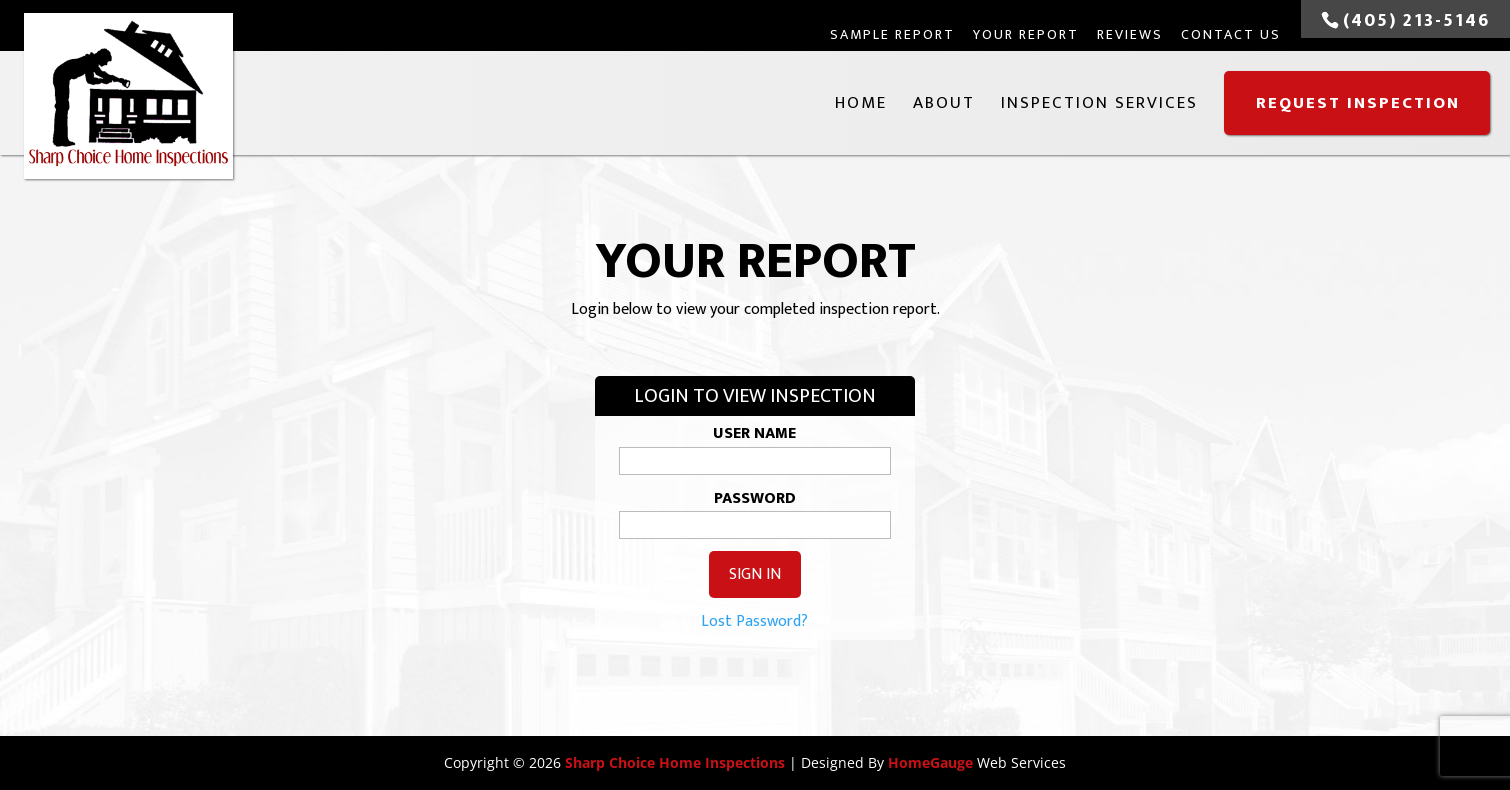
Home (861, 103)
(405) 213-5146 (1416, 21)
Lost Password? (754, 621)
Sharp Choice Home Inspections (675, 762)
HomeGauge (930, 762)
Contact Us (1231, 35)
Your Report (1026, 35)
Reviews (1130, 35)
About (944, 103)
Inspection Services (1099, 103)
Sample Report (892, 35)
